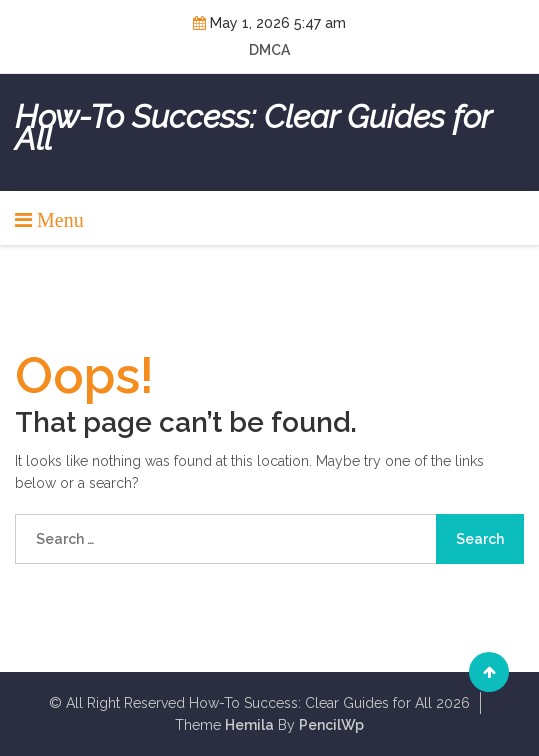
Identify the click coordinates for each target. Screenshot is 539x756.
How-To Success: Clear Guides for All (253, 128)
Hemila (249, 725)
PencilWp (331, 725)
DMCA (269, 50)
